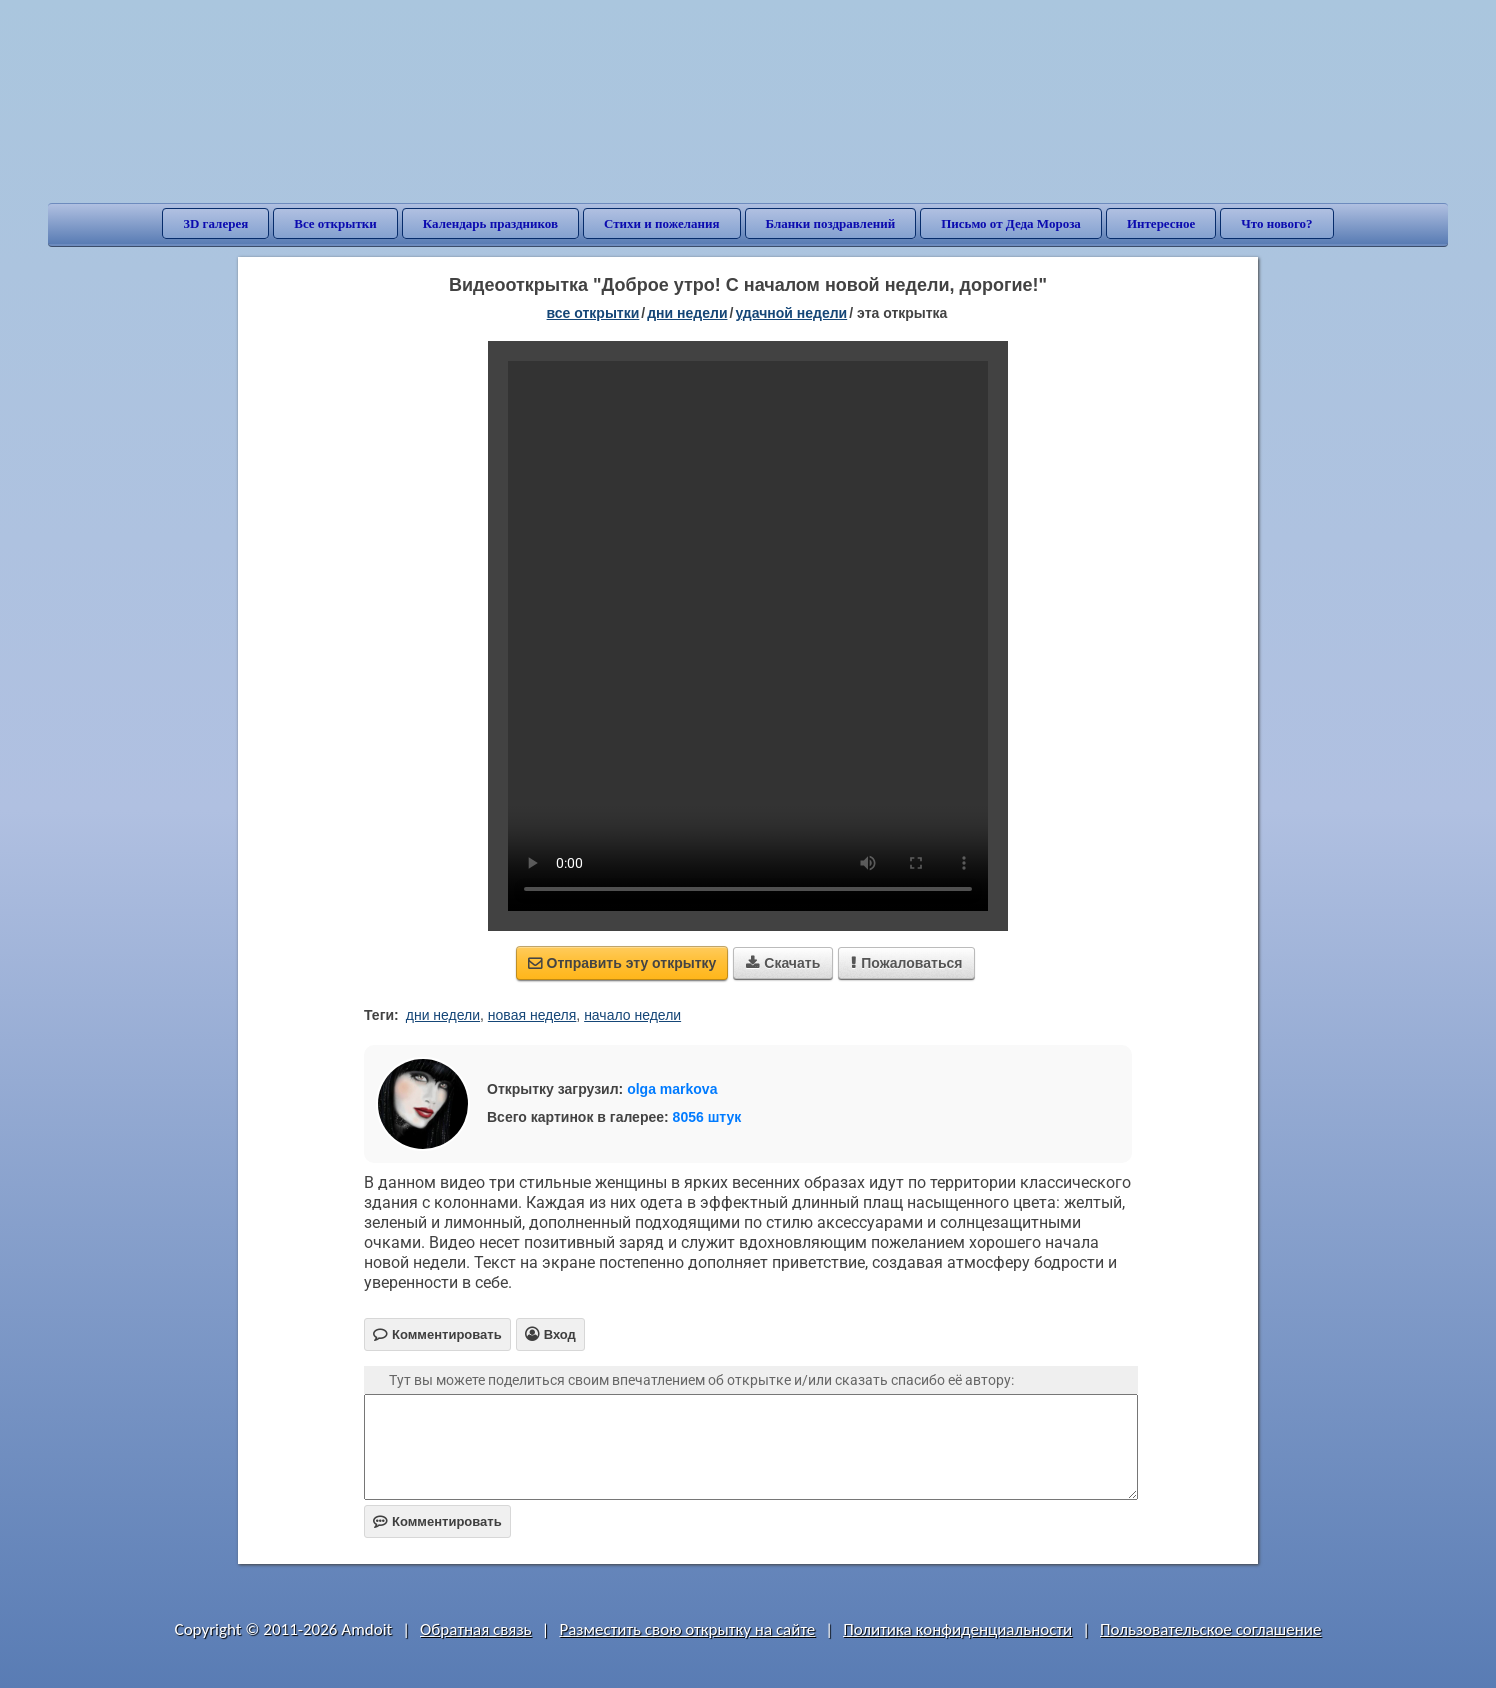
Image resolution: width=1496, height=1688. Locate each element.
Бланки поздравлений (831, 223)
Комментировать (437, 1521)
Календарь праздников (490, 223)
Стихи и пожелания (662, 223)
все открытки (593, 313)
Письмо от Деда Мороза (1011, 223)
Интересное (1161, 223)
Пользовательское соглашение (1210, 1629)
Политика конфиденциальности (957, 1629)
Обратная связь (476, 1629)
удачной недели (791, 313)
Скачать (783, 963)
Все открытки (335, 223)
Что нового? (1276, 223)
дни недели (687, 313)
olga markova (672, 1089)
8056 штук (707, 1117)
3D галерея (215, 223)
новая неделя (532, 1015)
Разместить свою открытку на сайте (687, 1629)
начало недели (632, 1015)
